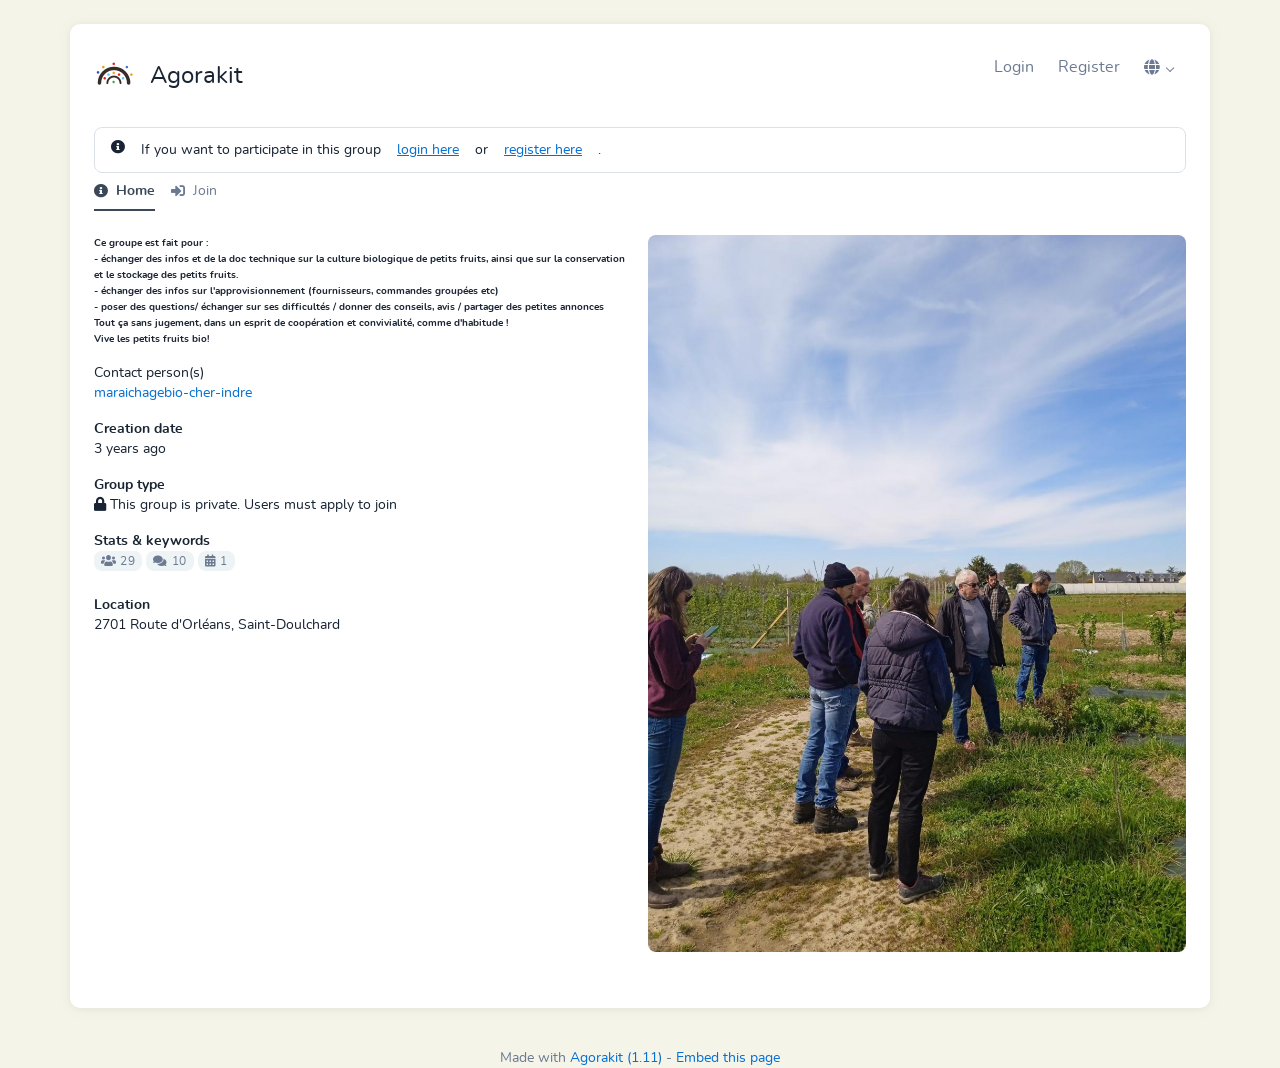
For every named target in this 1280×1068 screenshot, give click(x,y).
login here (428, 150)
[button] (1159, 67)
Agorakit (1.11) (616, 1058)
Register (1089, 67)
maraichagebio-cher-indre (173, 393)
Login (1014, 67)
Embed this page (728, 1058)
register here (543, 150)
